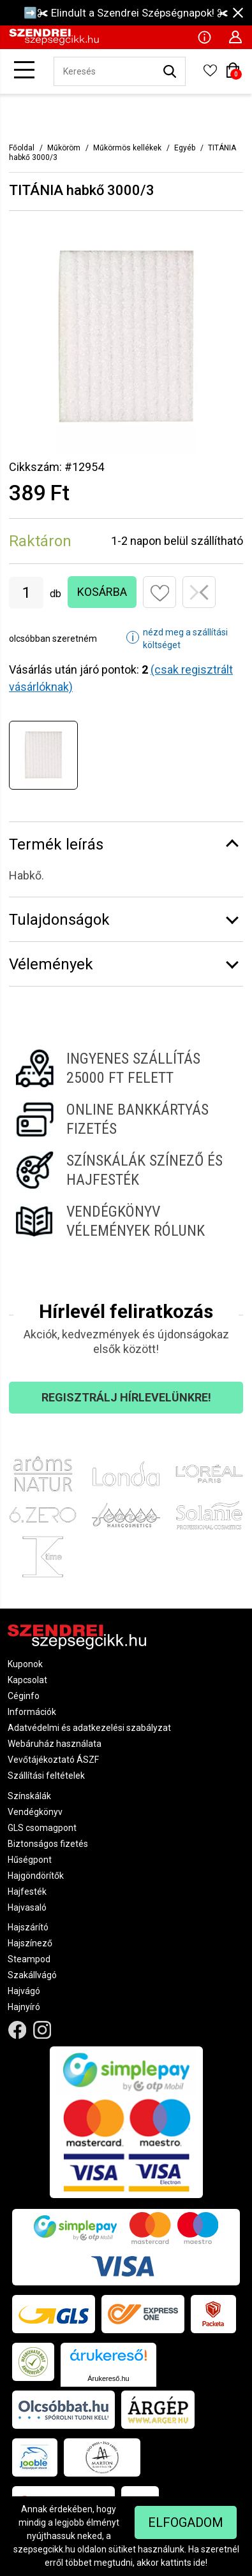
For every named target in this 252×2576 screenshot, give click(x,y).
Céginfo (24, 1696)
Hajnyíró (24, 2007)
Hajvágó (24, 1991)
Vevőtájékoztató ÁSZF (53, 1760)
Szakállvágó (32, 1975)
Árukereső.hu (108, 2378)
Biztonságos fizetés (48, 1844)
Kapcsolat (27, 1680)
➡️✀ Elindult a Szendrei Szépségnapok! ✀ (126, 12)
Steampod (29, 1959)
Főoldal (21, 147)
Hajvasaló (27, 1907)
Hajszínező (30, 1943)
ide (199, 2563)
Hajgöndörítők (36, 1875)
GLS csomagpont (42, 1828)
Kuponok (25, 1664)
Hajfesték (27, 1891)
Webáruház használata (54, 1744)
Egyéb (184, 147)
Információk (32, 1712)
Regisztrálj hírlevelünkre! (126, 1397)
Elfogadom (185, 2522)
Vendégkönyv (35, 1812)
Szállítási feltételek (46, 1775)
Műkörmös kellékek (127, 147)
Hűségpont (30, 1860)
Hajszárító (28, 1927)
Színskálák (29, 1796)
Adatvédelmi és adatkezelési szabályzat (89, 1728)
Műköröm (63, 147)
